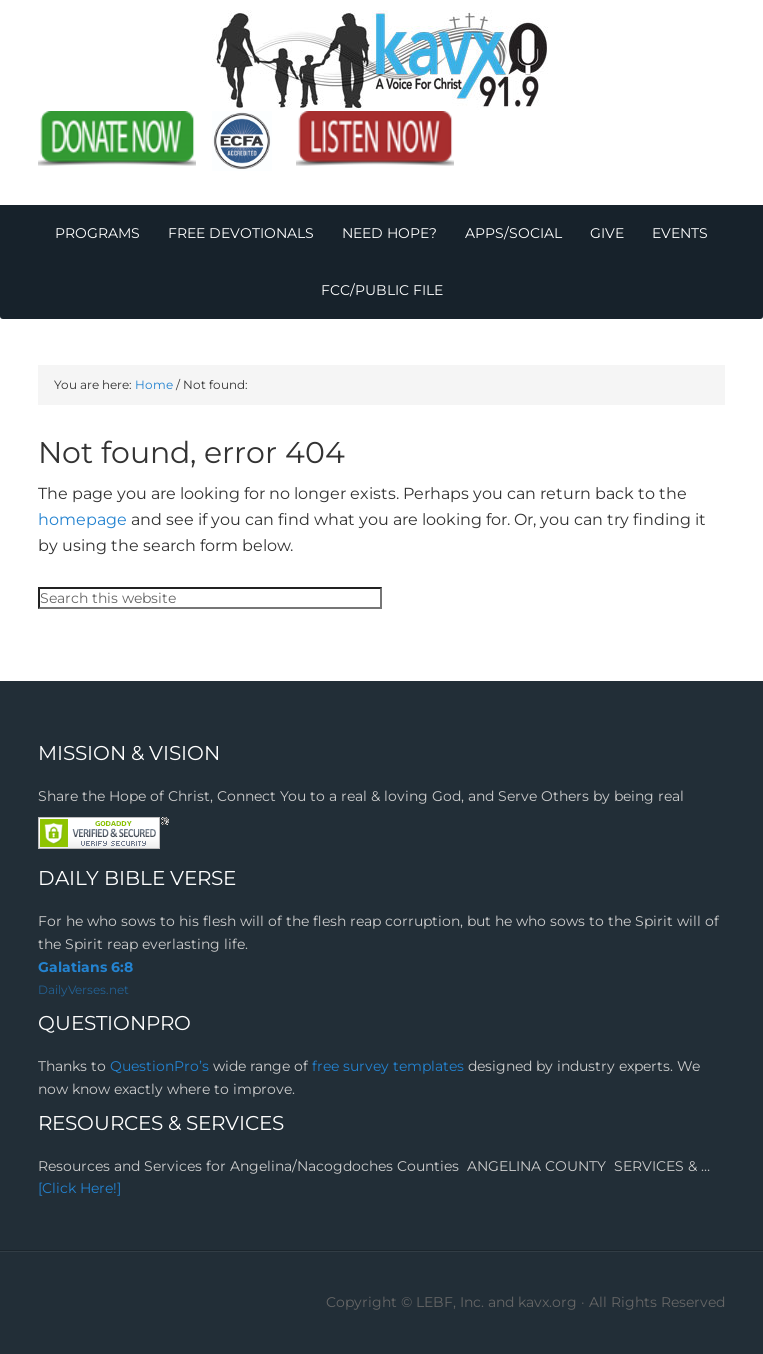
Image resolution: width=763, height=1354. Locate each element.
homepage (82, 519)
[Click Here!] (79, 1188)
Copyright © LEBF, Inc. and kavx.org (453, 1302)
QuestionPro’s (161, 1066)
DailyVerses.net (83, 989)
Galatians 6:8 (85, 967)
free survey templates (390, 1066)
